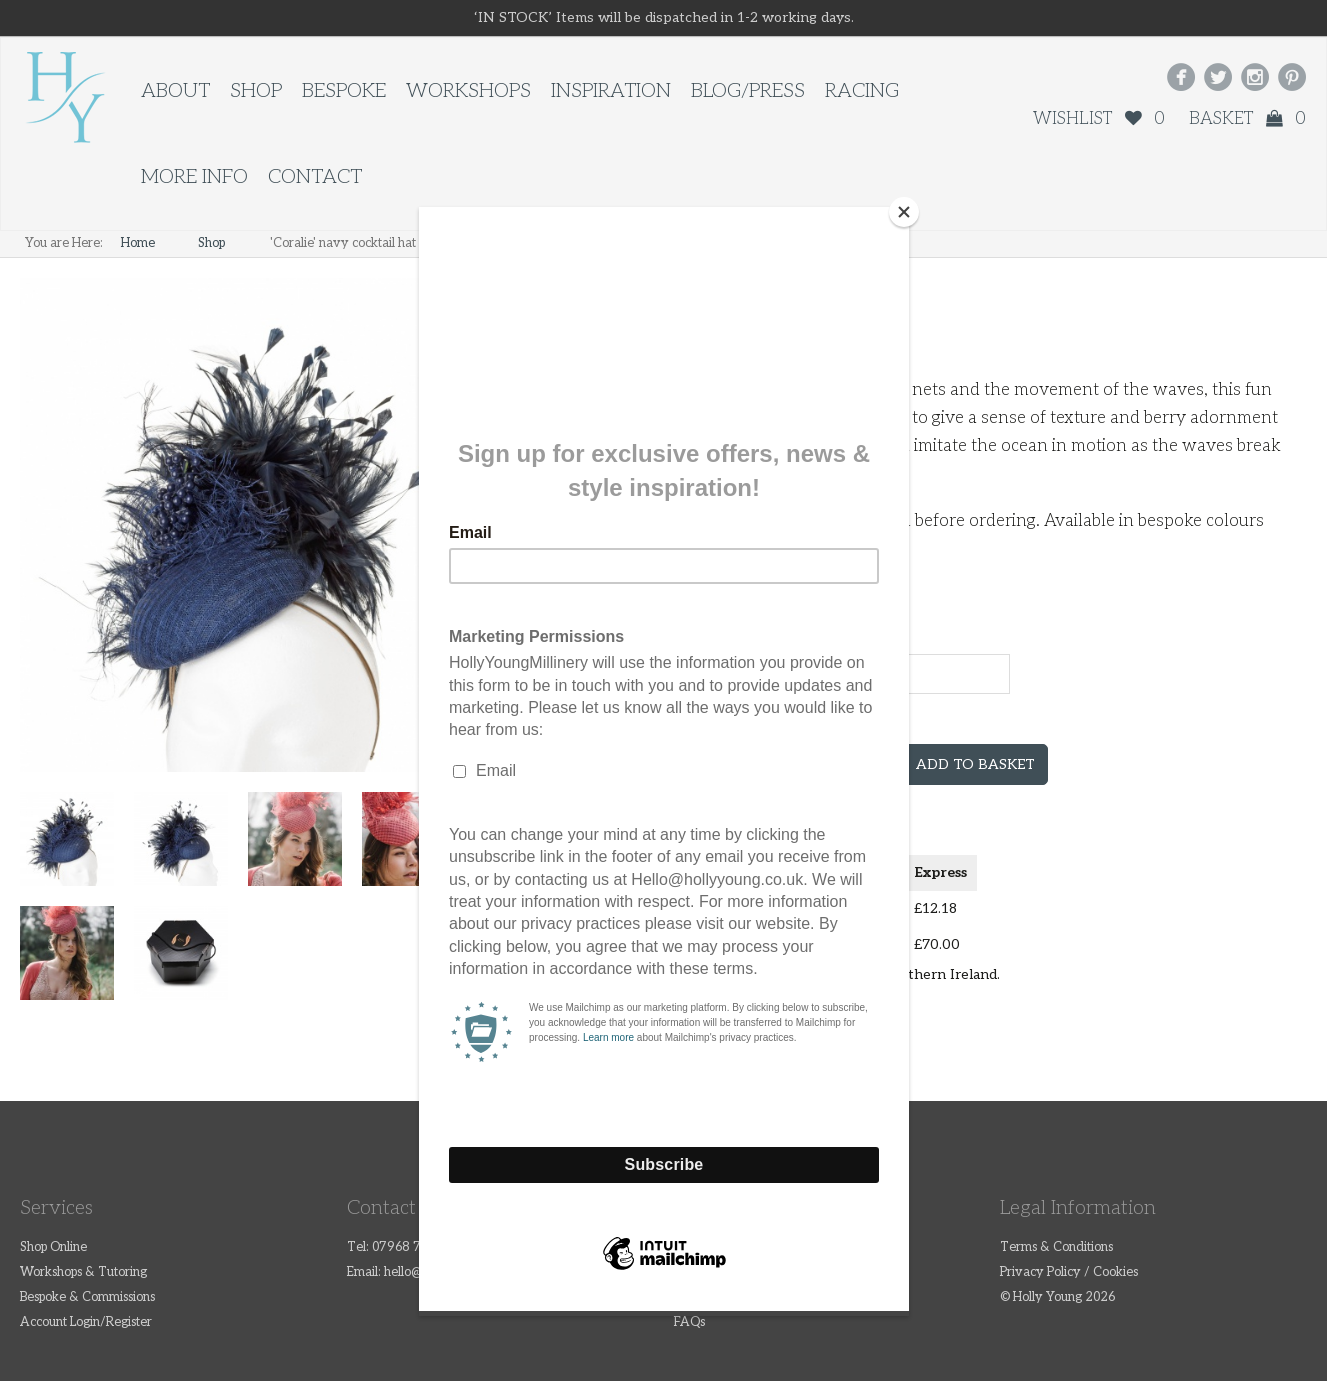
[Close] (904, 212)
